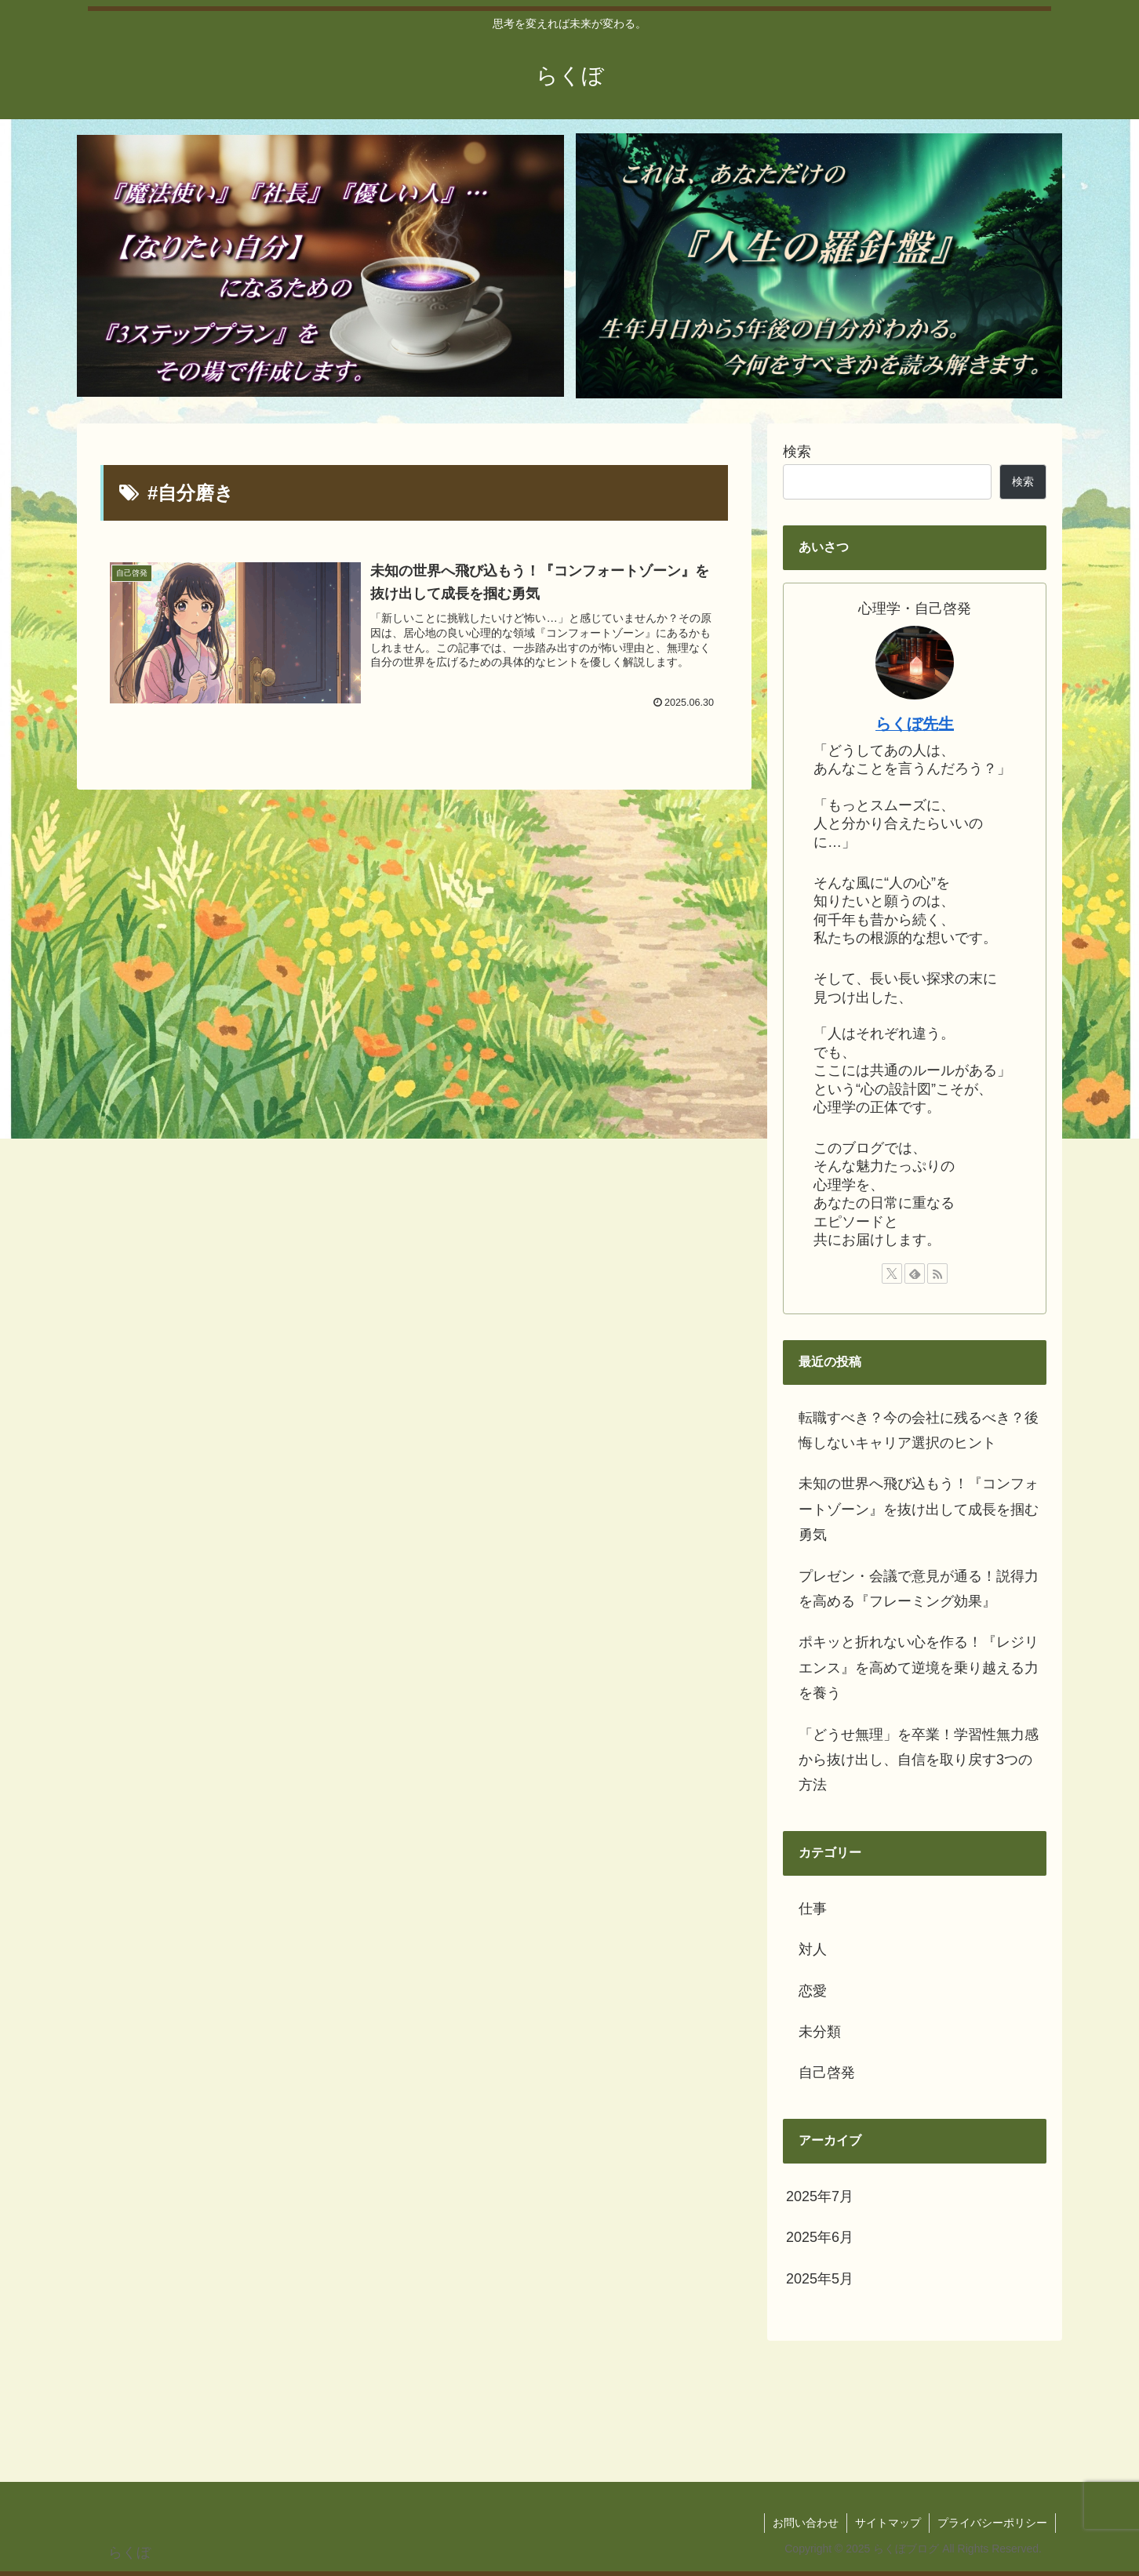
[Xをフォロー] (892, 1273)
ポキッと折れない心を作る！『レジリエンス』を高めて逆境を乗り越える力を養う (919, 1667)
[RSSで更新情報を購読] (937, 1273)
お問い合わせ (806, 2522)
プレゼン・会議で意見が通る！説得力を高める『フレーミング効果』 (919, 1588)
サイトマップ (888, 2522)
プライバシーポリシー (992, 2522)
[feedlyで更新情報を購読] (914, 1273)
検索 (797, 452)
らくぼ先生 (914, 723)
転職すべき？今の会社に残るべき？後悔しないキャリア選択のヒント (919, 1430)
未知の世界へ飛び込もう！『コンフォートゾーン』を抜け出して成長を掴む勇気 (919, 1509)
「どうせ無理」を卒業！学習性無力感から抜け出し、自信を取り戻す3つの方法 (919, 1760)
